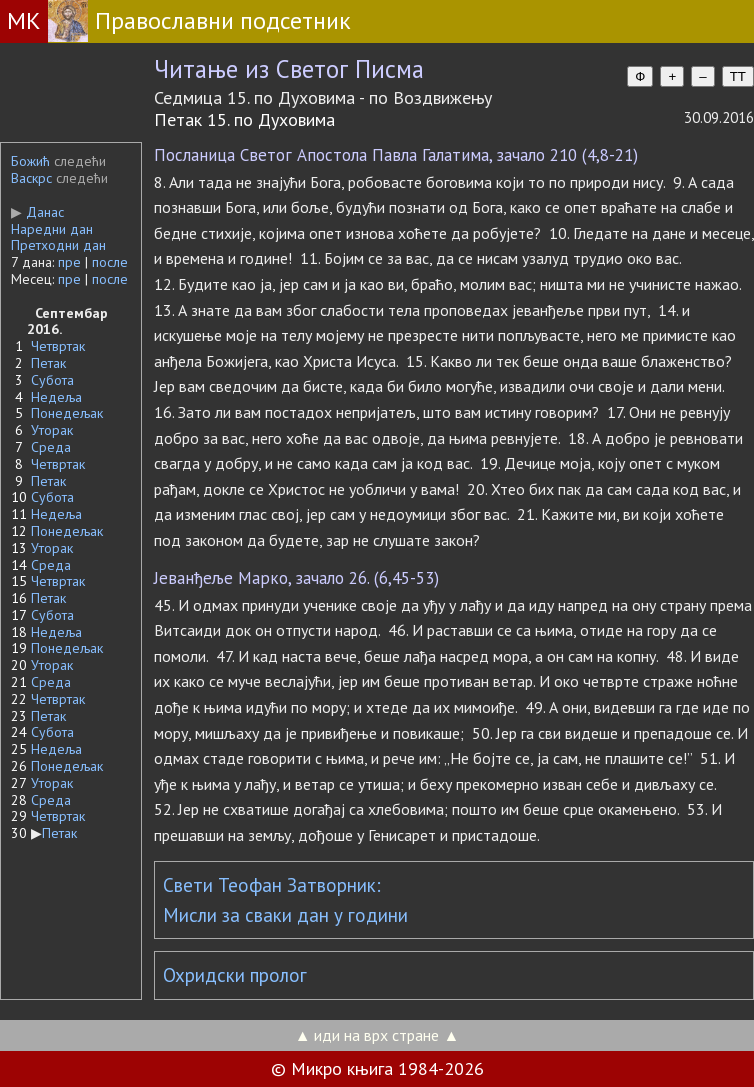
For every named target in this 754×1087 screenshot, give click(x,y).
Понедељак (67, 413)
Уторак (52, 430)
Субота (52, 380)
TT (738, 76)
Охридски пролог (235, 975)
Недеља (56, 397)
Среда (51, 447)
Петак (48, 363)
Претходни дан (58, 245)
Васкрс (31, 178)
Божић (30, 161)
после (110, 262)
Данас (37, 212)
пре (69, 262)
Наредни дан (52, 229)
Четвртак (58, 346)
